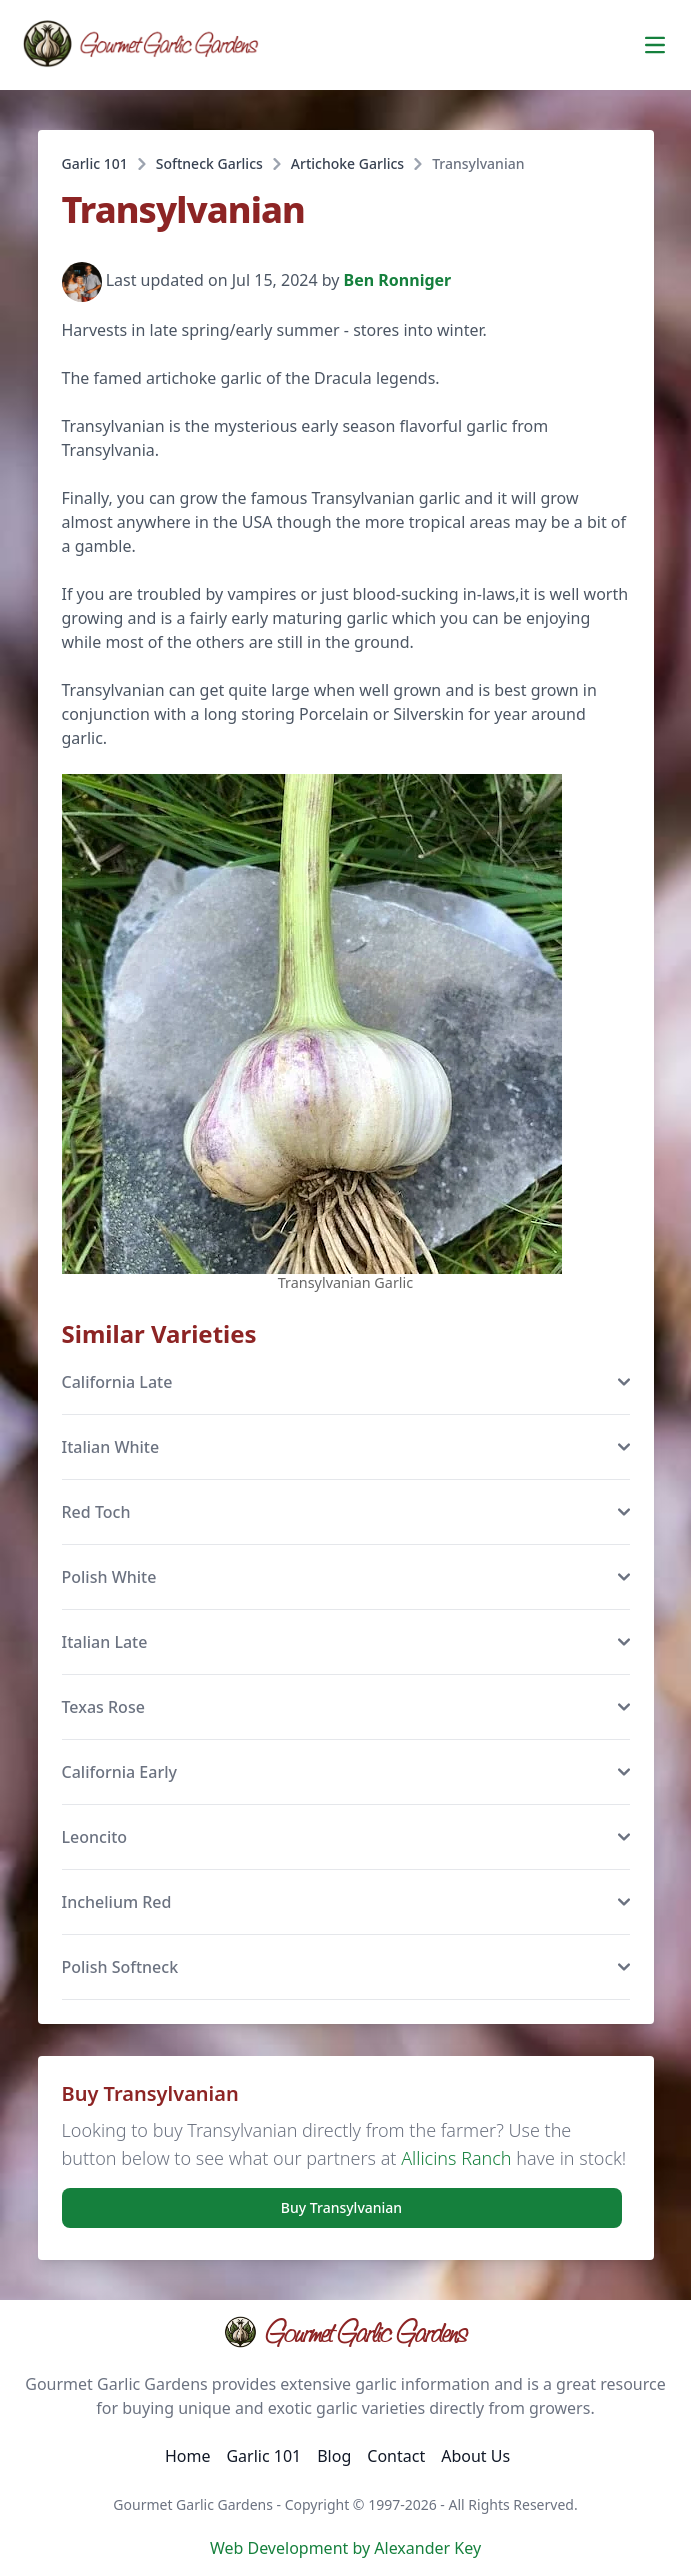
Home (188, 2456)
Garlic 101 (95, 163)
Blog (334, 2456)
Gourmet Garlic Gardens (345, 2332)
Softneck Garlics (209, 163)
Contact (396, 2456)
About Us (475, 2456)
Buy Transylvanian (341, 2207)
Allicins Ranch (456, 2158)
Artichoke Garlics (347, 163)
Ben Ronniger (398, 281)
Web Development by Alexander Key (345, 2548)
